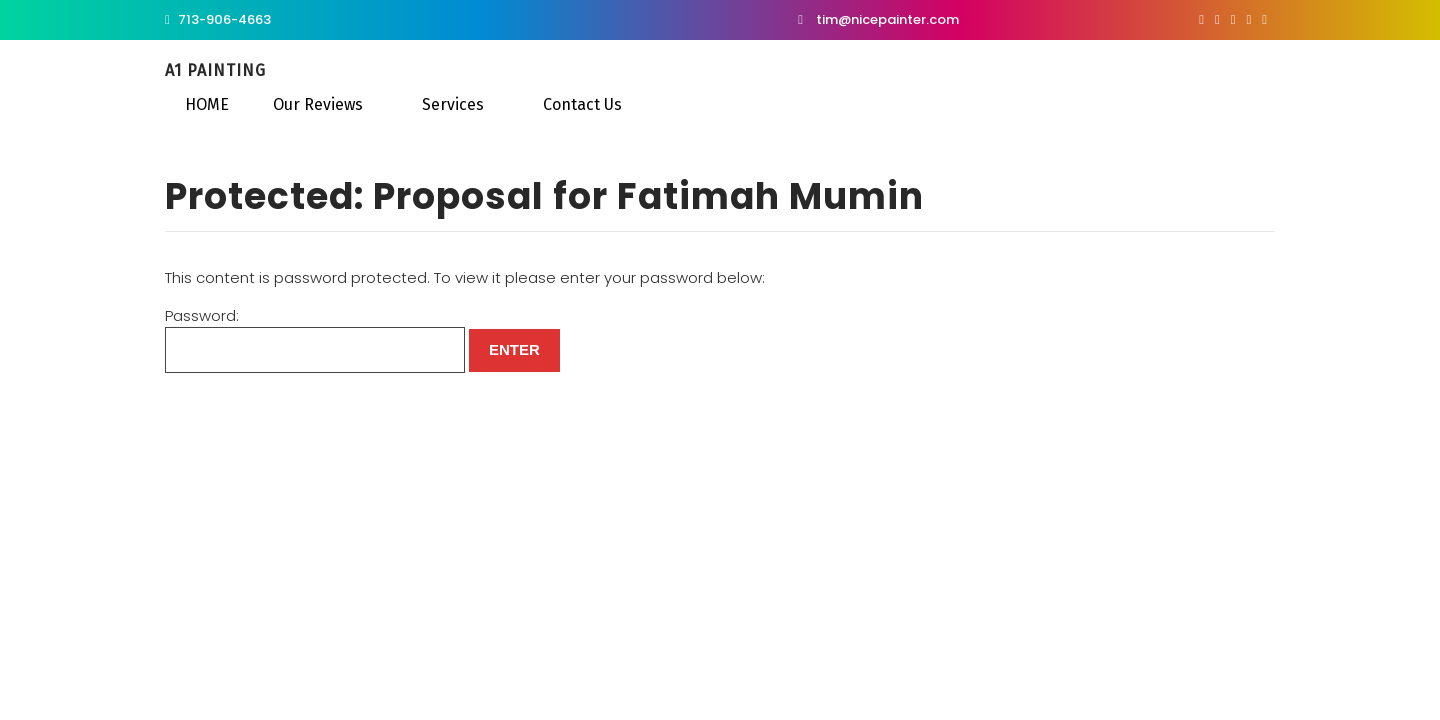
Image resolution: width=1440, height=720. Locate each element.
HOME (207, 104)
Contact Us (582, 104)
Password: (315, 339)
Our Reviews (318, 104)
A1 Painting (215, 70)
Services (453, 104)
